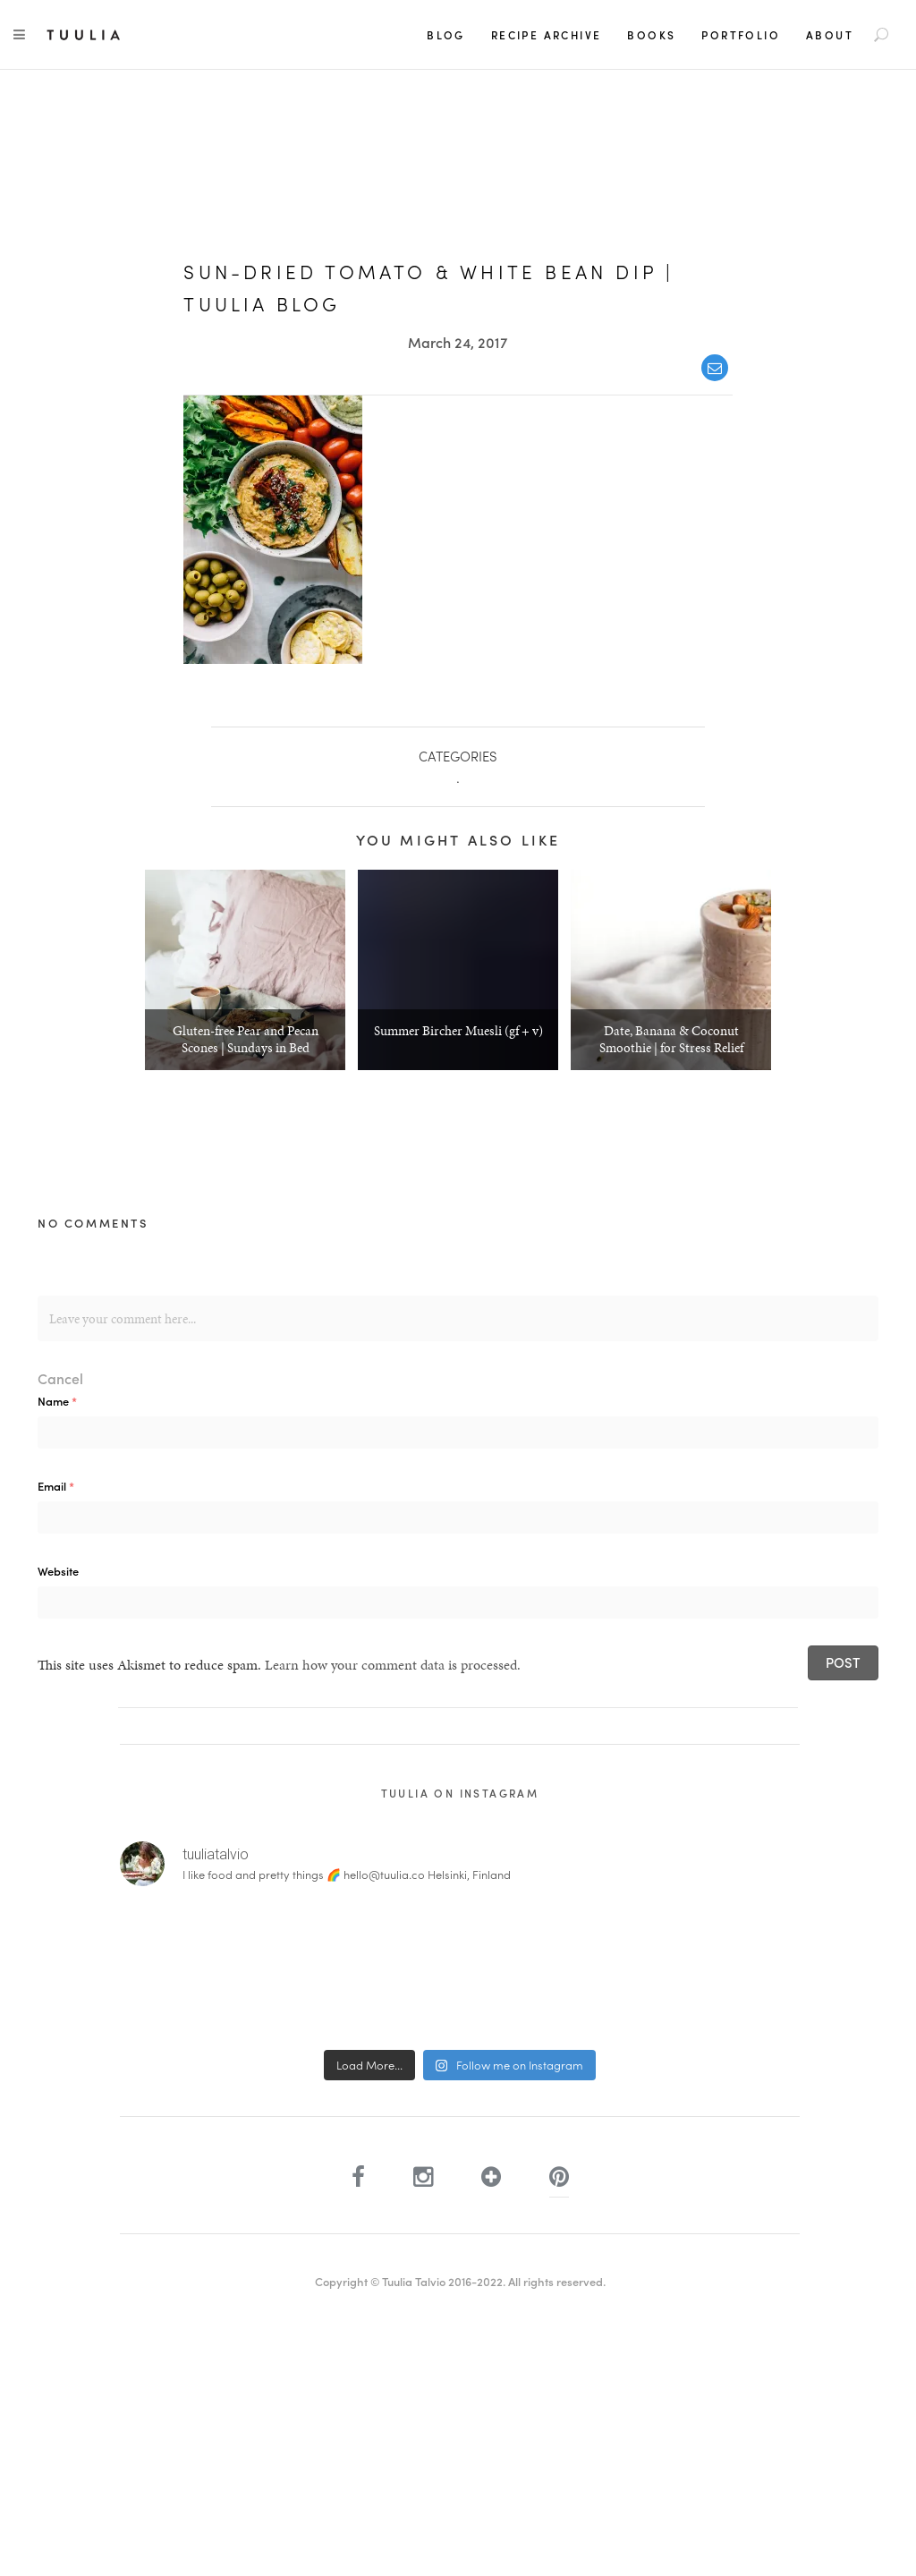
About (829, 35)
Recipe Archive (546, 35)
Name (57, 1400)
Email (56, 1485)
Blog (446, 35)
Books (651, 35)
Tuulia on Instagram (460, 1793)
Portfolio (740, 35)
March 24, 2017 (458, 342)
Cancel (60, 1378)
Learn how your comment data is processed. (393, 1664)
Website (58, 1570)
